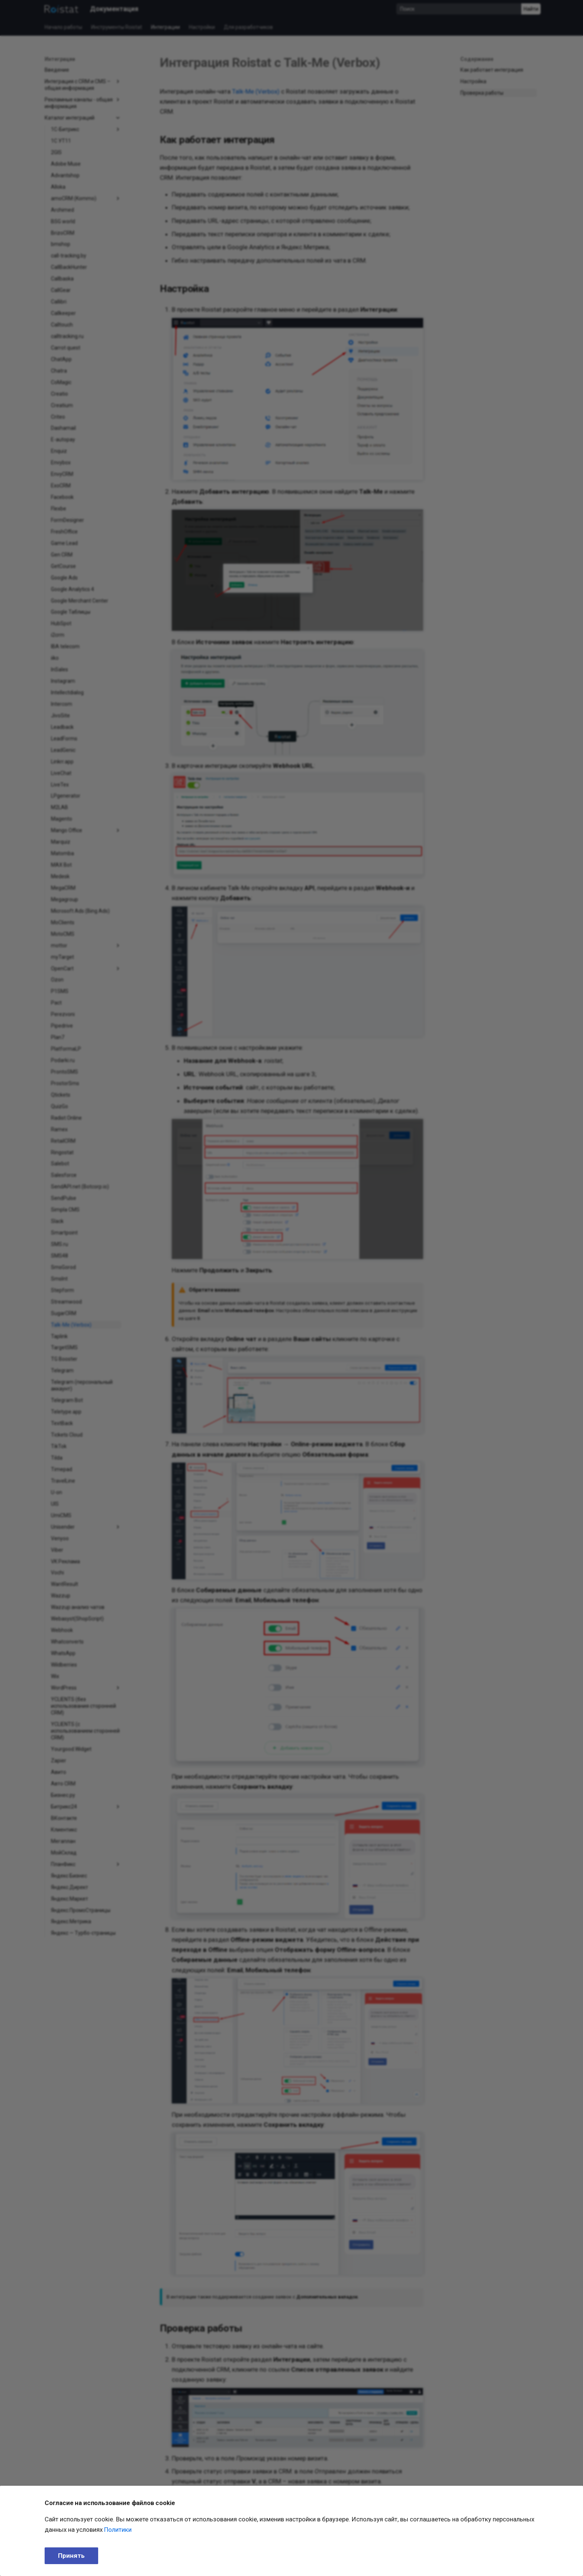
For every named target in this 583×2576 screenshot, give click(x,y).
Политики (118, 2529)
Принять (71, 2555)
